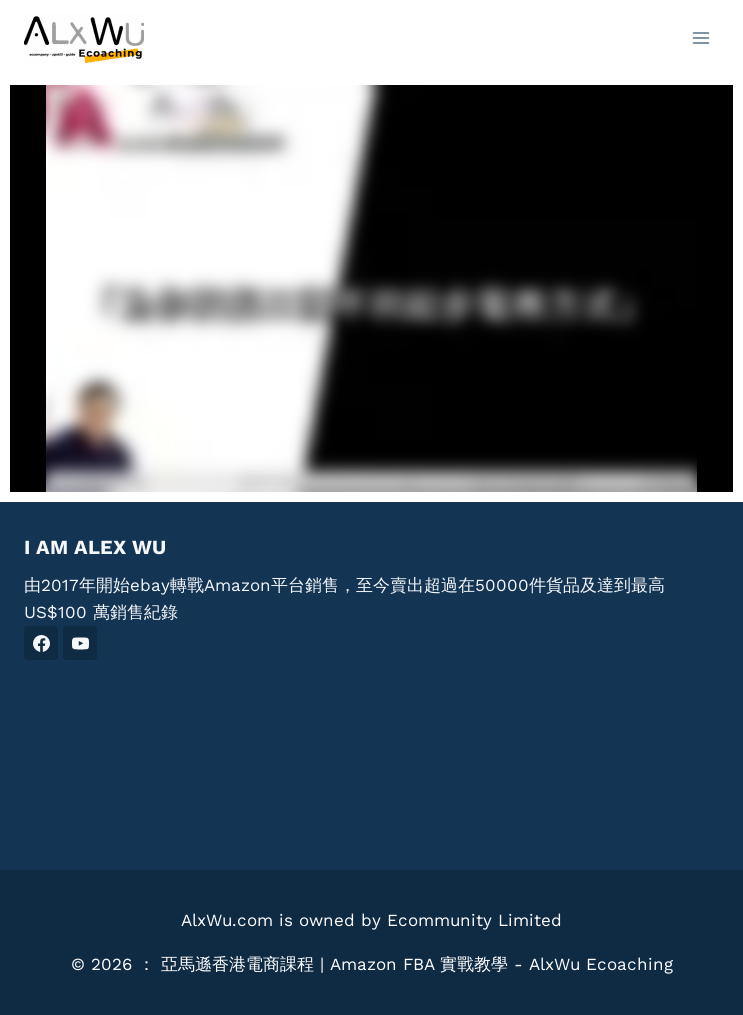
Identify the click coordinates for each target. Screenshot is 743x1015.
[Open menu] (700, 37)
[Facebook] (41, 643)
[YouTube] (80, 643)
